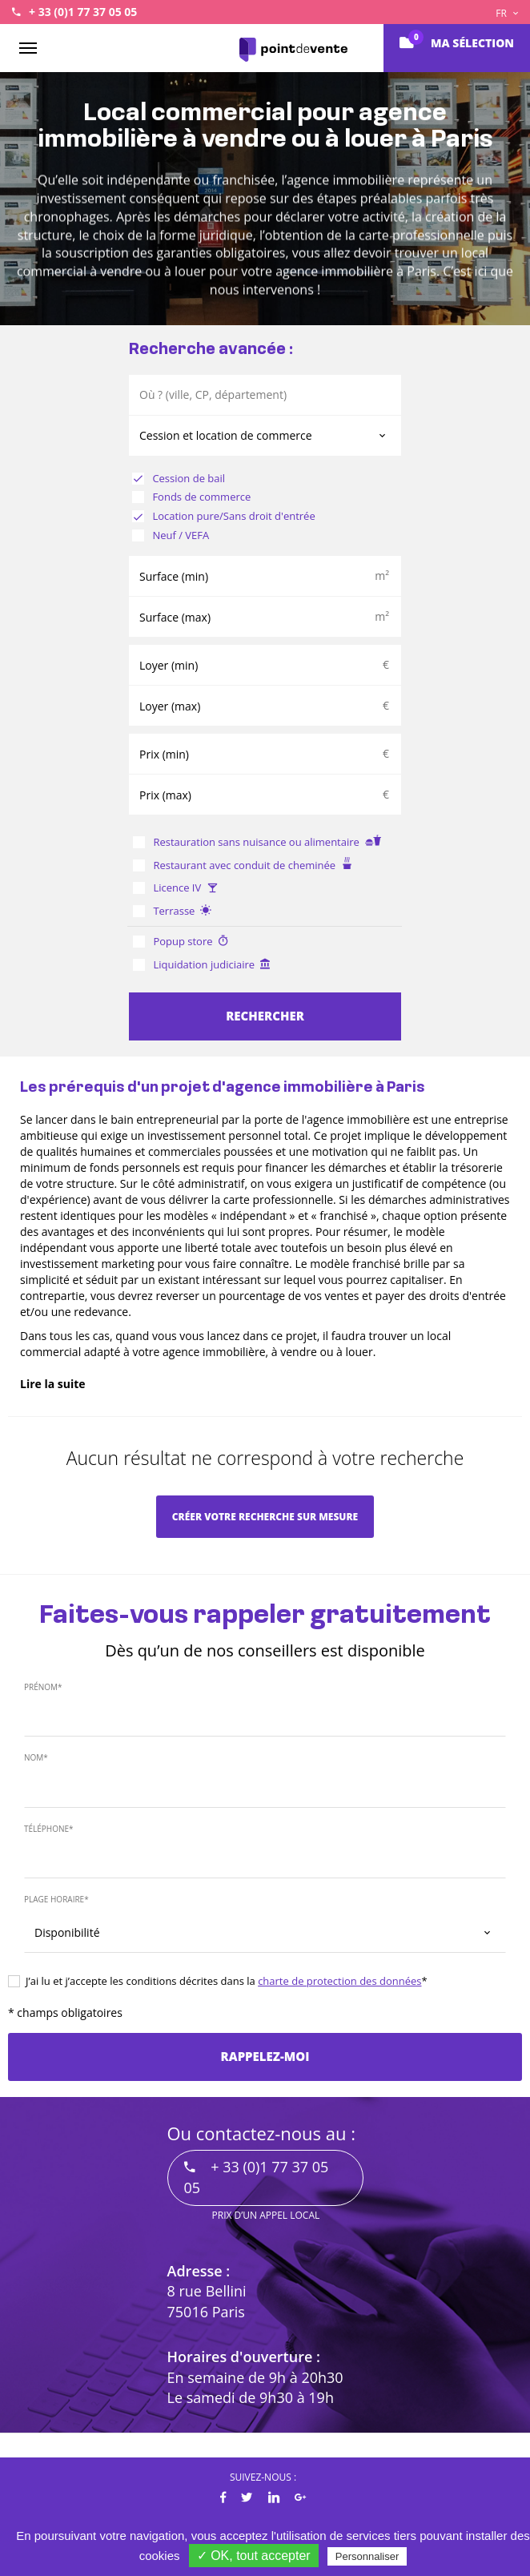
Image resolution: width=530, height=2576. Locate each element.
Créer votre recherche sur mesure (265, 1516)
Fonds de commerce (191, 496)
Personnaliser (367, 2556)
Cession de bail (178, 478)
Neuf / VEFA (170, 535)
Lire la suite (53, 1383)
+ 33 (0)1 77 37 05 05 (83, 11)
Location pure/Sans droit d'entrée (223, 516)
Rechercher (265, 1016)
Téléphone (49, 1828)
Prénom (43, 1687)
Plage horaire (56, 1899)
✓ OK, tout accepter (254, 2555)
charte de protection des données (339, 1981)
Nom (36, 1757)
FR (507, 13)
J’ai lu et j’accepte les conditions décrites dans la (218, 1981)
